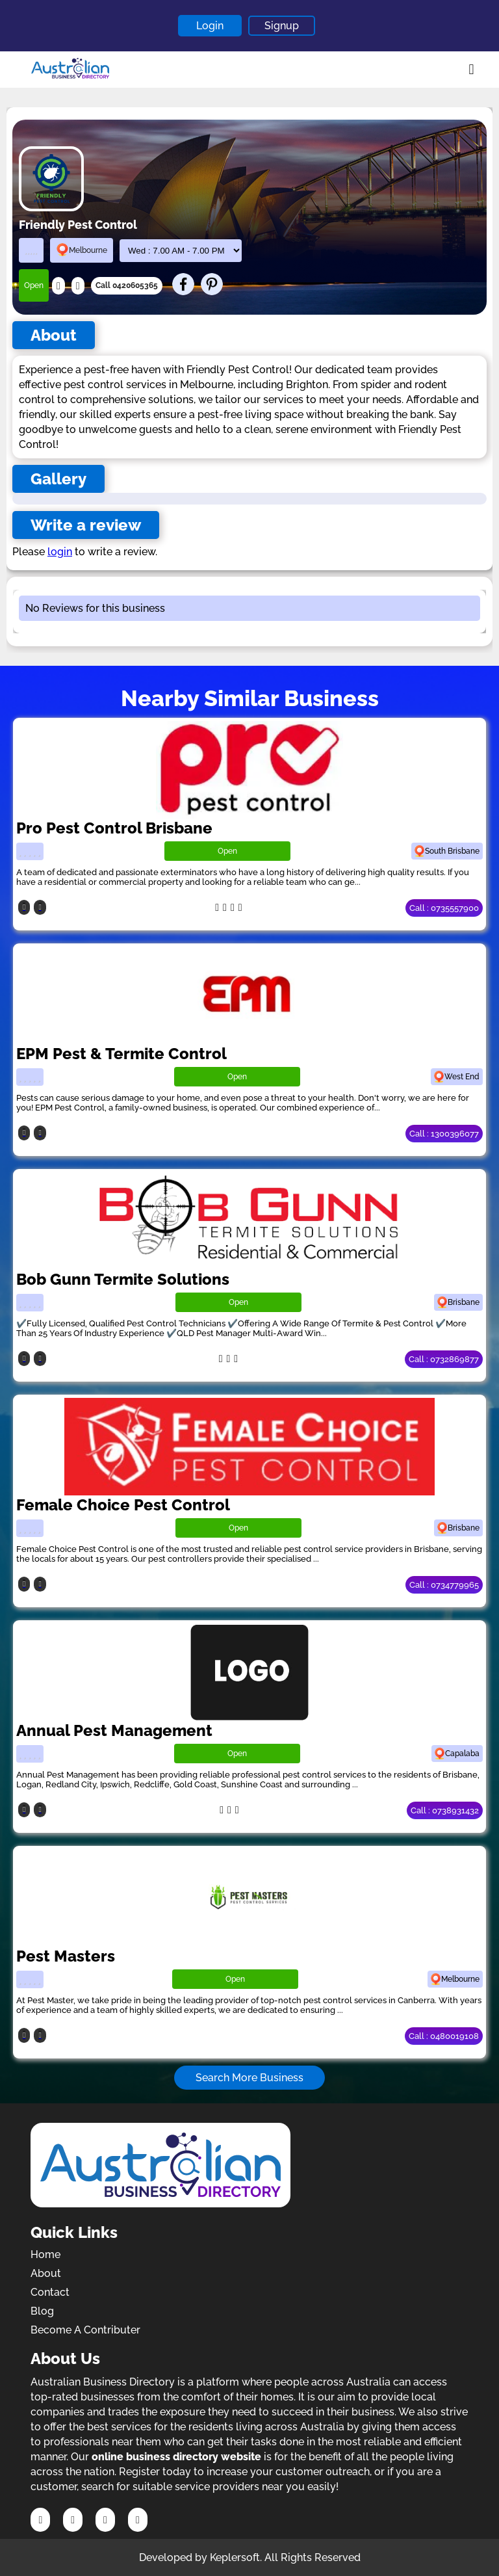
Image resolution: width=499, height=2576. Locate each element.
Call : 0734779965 (444, 1585)
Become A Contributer (85, 2330)
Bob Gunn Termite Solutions (122, 1279)
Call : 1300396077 (444, 1133)
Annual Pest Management (114, 1730)
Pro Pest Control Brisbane (114, 828)
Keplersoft (235, 2557)
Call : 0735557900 (444, 908)
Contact (50, 2292)
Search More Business (249, 2077)
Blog (42, 2311)
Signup (281, 26)
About (46, 2273)
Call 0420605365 (127, 285)
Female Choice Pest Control (123, 1504)
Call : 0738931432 (445, 1810)
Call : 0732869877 (444, 1359)
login (59, 551)
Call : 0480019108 (444, 2036)
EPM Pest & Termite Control (121, 1053)
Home (45, 2254)
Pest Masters (65, 1956)
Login (210, 26)
